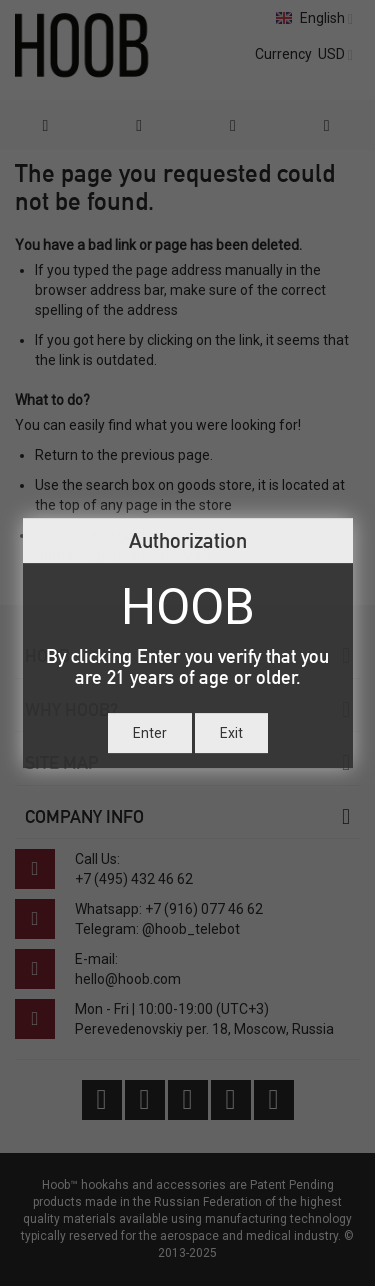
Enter (150, 733)
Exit (231, 733)
